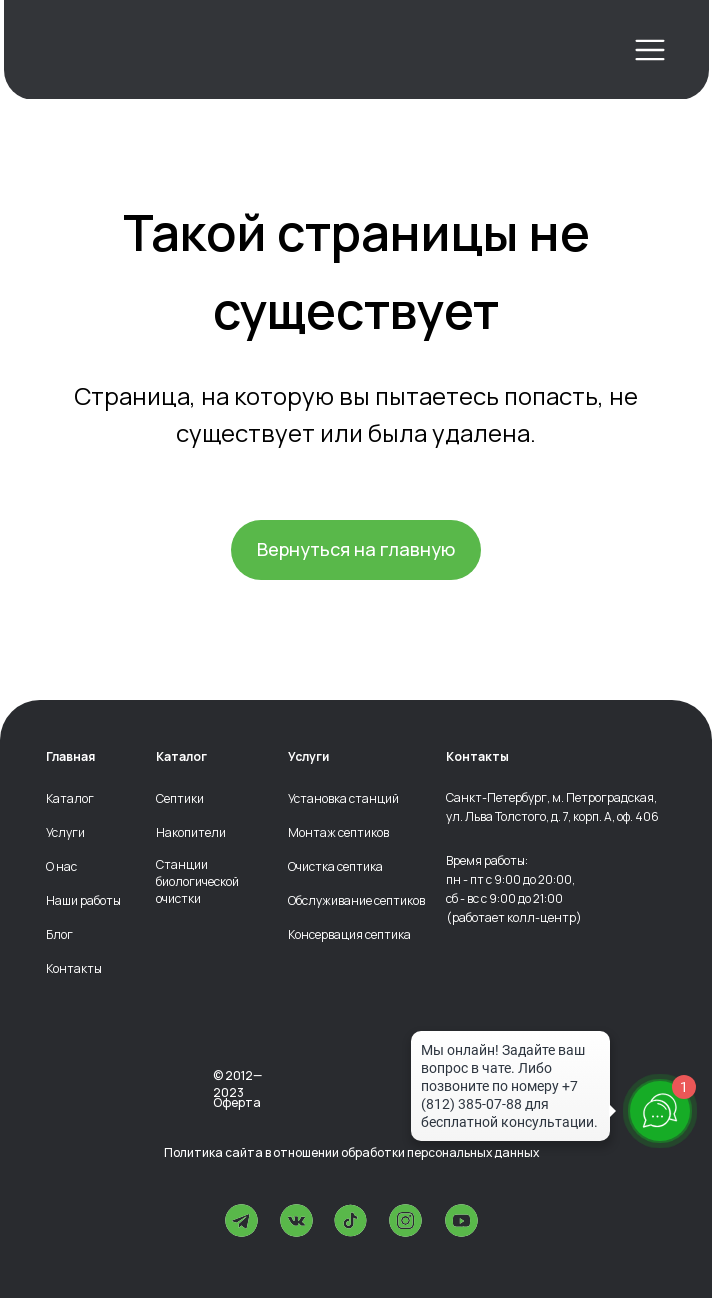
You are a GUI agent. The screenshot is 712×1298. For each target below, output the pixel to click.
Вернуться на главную (356, 549)
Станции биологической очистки (197, 882)
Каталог (70, 799)
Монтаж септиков (338, 833)
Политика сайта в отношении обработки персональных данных (351, 1152)
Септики (180, 799)
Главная (70, 757)
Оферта (237, 1102)
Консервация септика (349, 935)
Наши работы (83, 901)
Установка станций (343, 799)
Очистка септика (335, 867)
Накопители (191, 832)
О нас (61, 867)
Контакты (74, 969)
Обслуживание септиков (356, 901)
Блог (59, 935)
